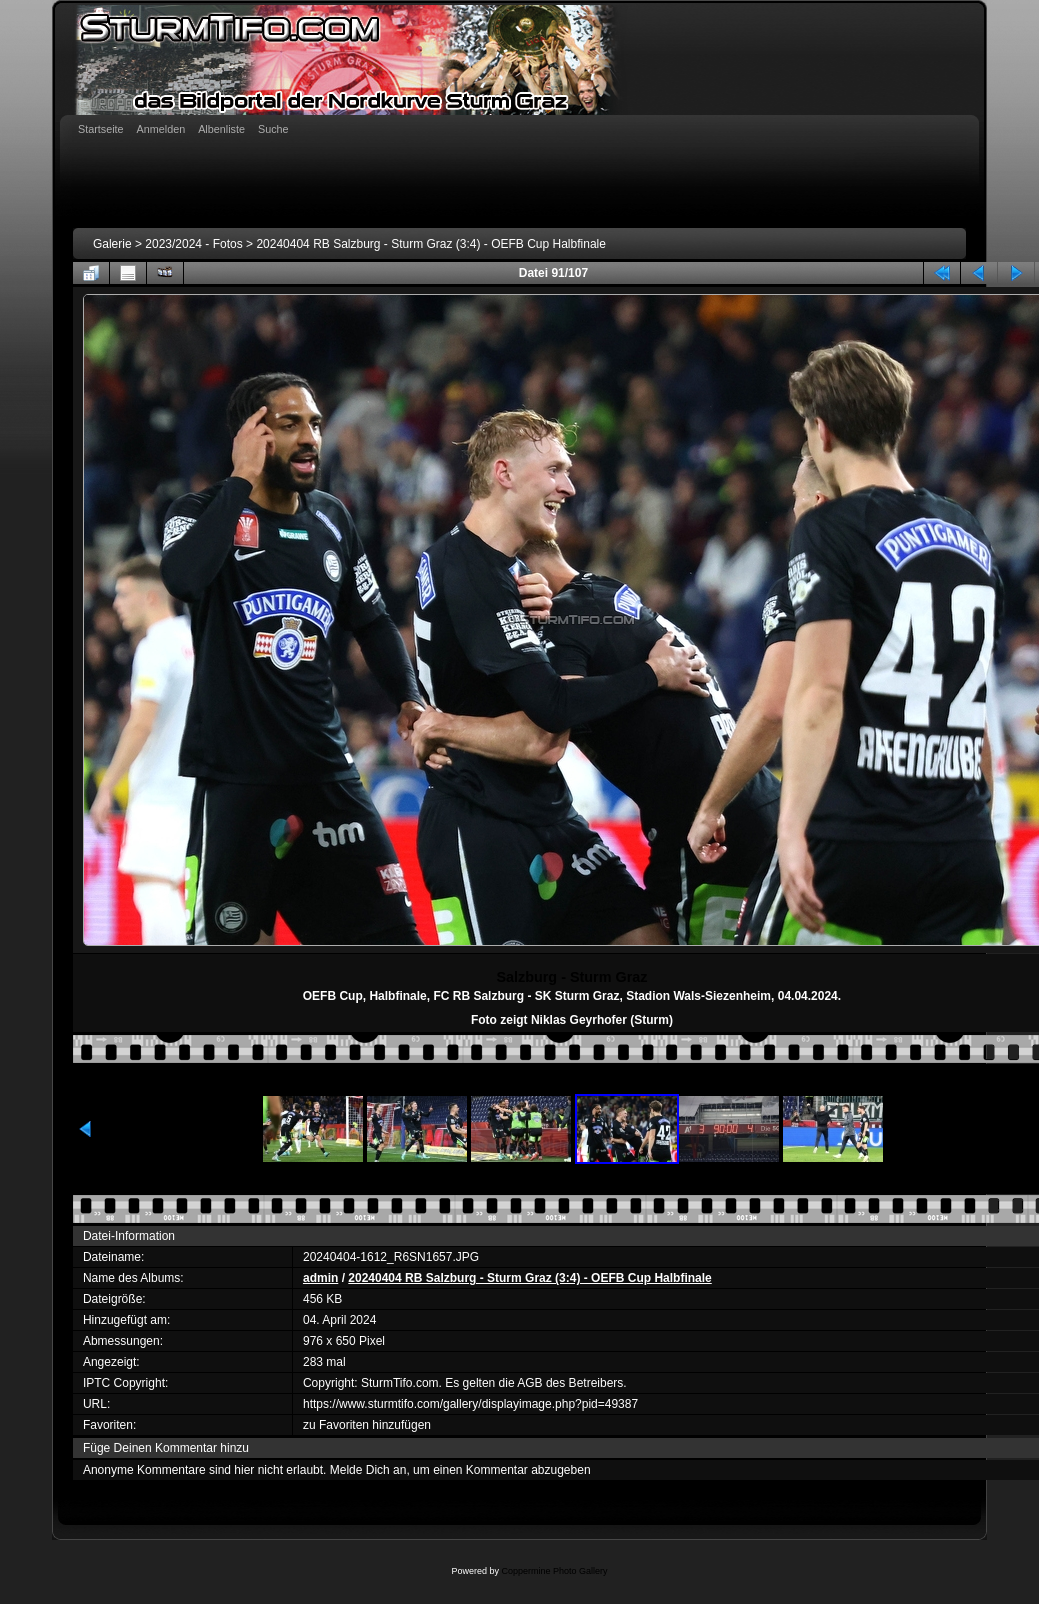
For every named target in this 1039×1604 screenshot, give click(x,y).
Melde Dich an (368, 1470)
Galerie (112, 244)
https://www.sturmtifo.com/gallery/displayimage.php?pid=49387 (470, 1404)
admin (320, 1278)
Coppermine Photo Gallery (554, 1571)
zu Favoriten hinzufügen (367, 1425)
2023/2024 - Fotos (193, 244)
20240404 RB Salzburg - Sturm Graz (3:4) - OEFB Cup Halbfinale (431, 244)
